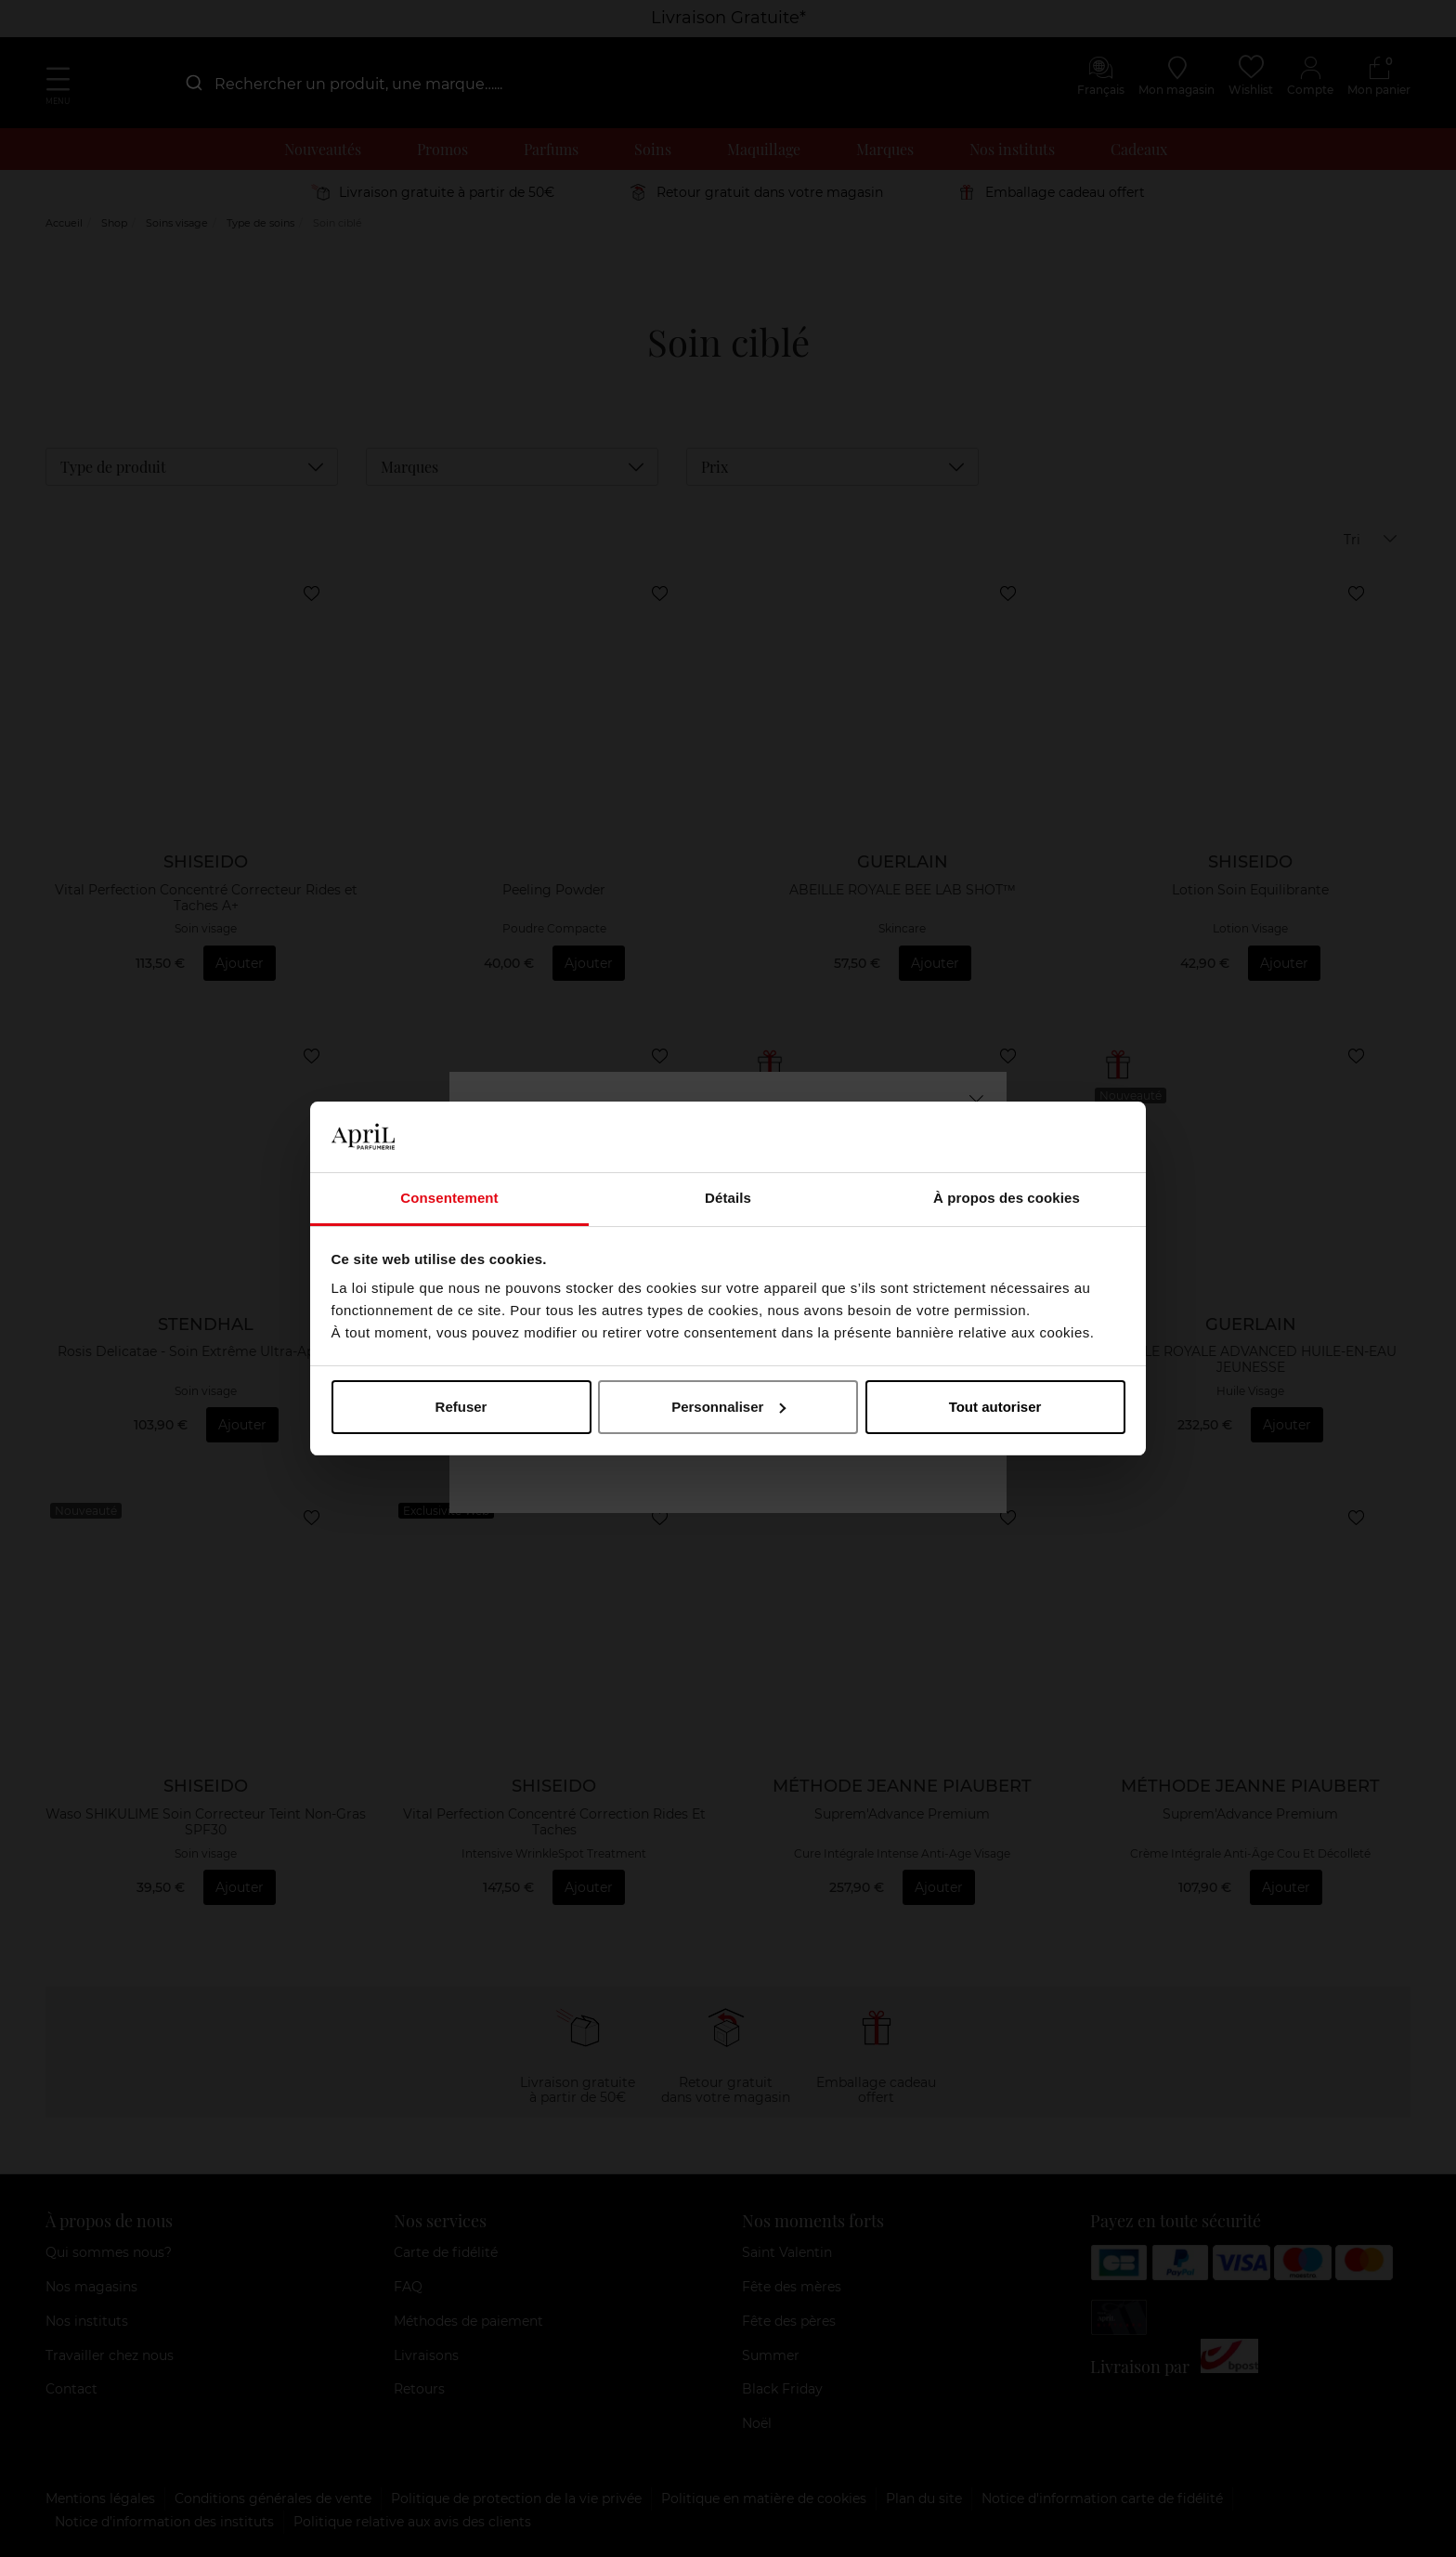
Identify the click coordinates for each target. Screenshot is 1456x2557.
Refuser (462, 1407)
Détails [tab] (728, 1198)
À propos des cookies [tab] (1006, 1198)
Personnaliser (728, 1407)
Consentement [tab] (449, 1198)
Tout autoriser (995, 1407)
